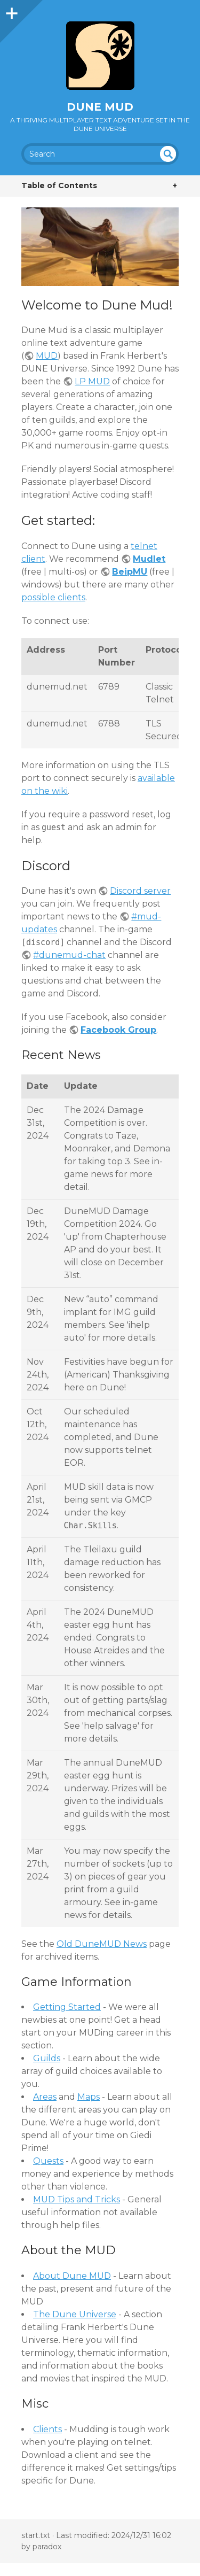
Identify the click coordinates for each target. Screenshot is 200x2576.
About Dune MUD (72, 2276)
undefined (168, 154)
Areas (45, 2097)
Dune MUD (100, 106)
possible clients (53, 597)
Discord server (140, 891)
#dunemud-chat (69, 955)
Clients (47, 2429)
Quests (48, 2161)
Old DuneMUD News (102, 1944)
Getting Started (67, 2007)
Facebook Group (118, 1030)
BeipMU (129, 572)
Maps (88, 2097)
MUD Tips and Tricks (76, 2199)
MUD (47, 356)
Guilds (46, 2058)
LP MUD (92, 381)
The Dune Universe (74, 2314)
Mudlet (149, 559)
